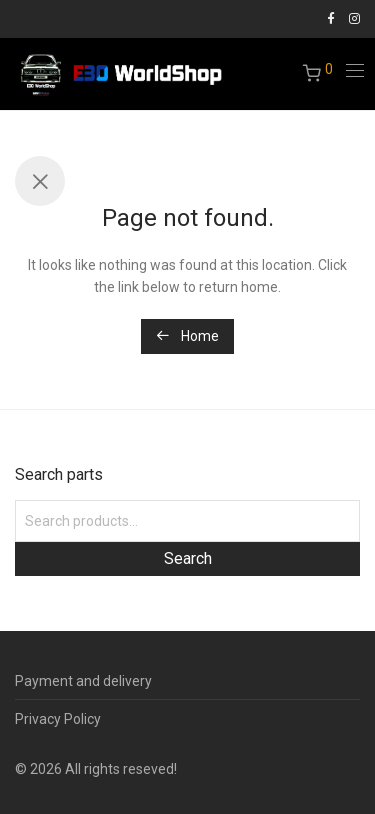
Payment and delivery (83, 681)
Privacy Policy (58, 719)
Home (187, 336)
